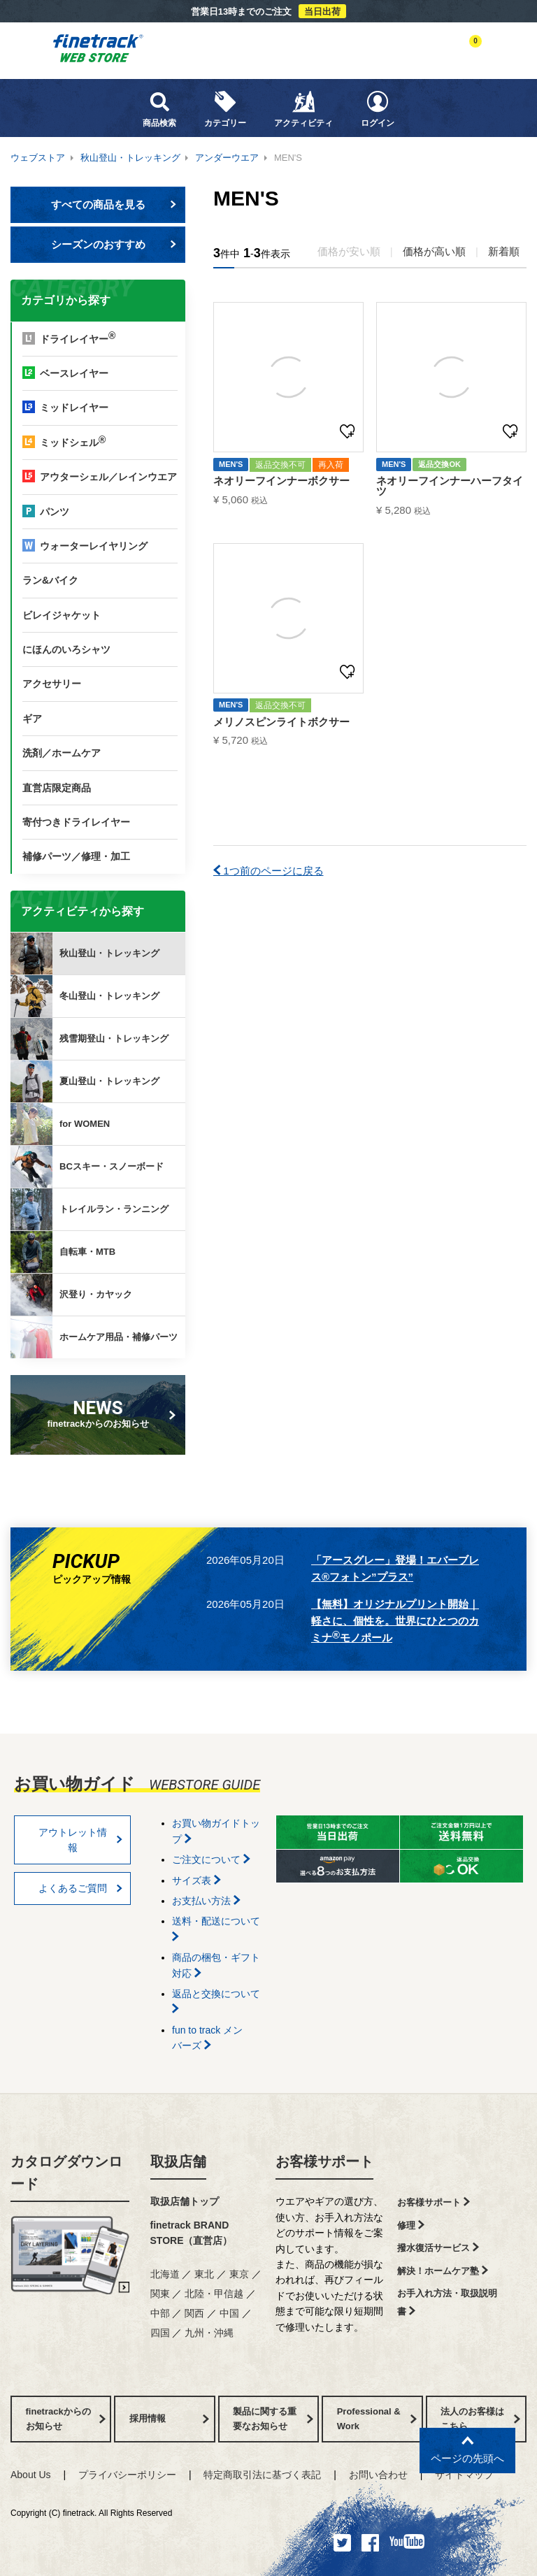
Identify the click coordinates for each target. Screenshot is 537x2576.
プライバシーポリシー (127, 2474)
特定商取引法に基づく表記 (262, 2474)
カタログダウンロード (66, 2173)
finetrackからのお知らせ (100, 1413)
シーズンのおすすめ (114, 244)
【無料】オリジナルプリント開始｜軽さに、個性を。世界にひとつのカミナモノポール (395, 1620)
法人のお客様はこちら (480, 2418)
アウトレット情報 (80, 1840)
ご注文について (211, 1859)
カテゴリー (225, 108)
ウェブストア (37, 157)
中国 (229, 2313)
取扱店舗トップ (184, 2201)
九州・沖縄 (209, 2332)
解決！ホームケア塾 (442, 2271)
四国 (160, 2332)
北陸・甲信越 (214, 2293)
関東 (160, 2293)
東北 (204, 2274)
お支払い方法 (206, 1900)
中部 (160, 2313)
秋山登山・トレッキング (130, 157)
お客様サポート (324, 2161)
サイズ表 (196, 1880)
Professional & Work (377, 2418)
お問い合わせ (378, 2474)
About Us (30, 2474)
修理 (410, 2225)
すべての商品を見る (114, 204)
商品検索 (159, 108)
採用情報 (169, 2418)
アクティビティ (303, 108)
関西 (194, 2313)
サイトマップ (464, 2474)
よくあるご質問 (80, 1888)
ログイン (377, 108)
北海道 (165, 2274)
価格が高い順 (434, 251)
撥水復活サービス (438, 2248)
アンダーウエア (227, 157)
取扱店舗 (178, 2161)
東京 (239, 2274)
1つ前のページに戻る (268, 871)
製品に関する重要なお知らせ (273, 2418)
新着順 (504, 251)
